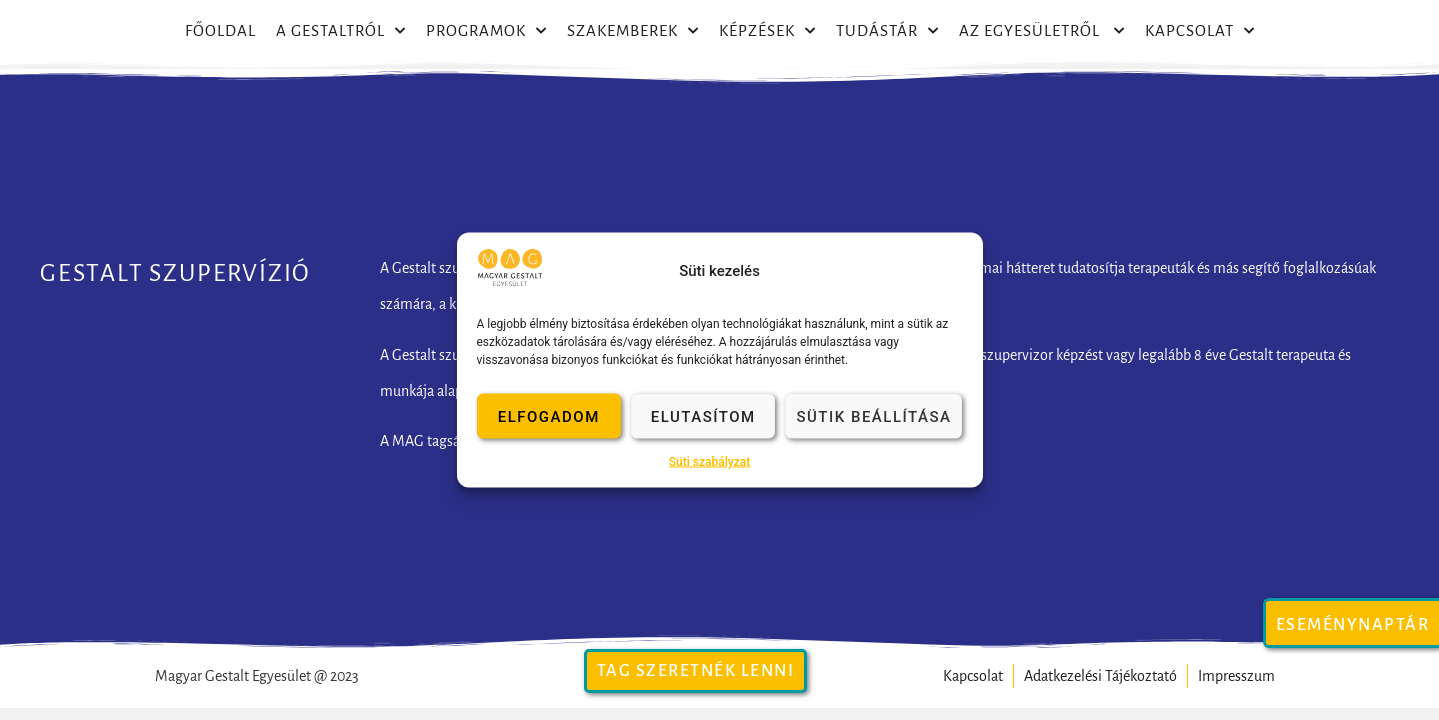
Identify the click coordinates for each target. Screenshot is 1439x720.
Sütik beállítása (873, 416)
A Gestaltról (341, 31)
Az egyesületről (1042, 31)
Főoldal (220, 30)
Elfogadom (549, 416)
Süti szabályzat (710, 462)
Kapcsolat (1200, 31)
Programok (486, 31)
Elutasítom (703, 416)
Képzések (767, 31)
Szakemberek (633, 31)
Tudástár (887, 31)
